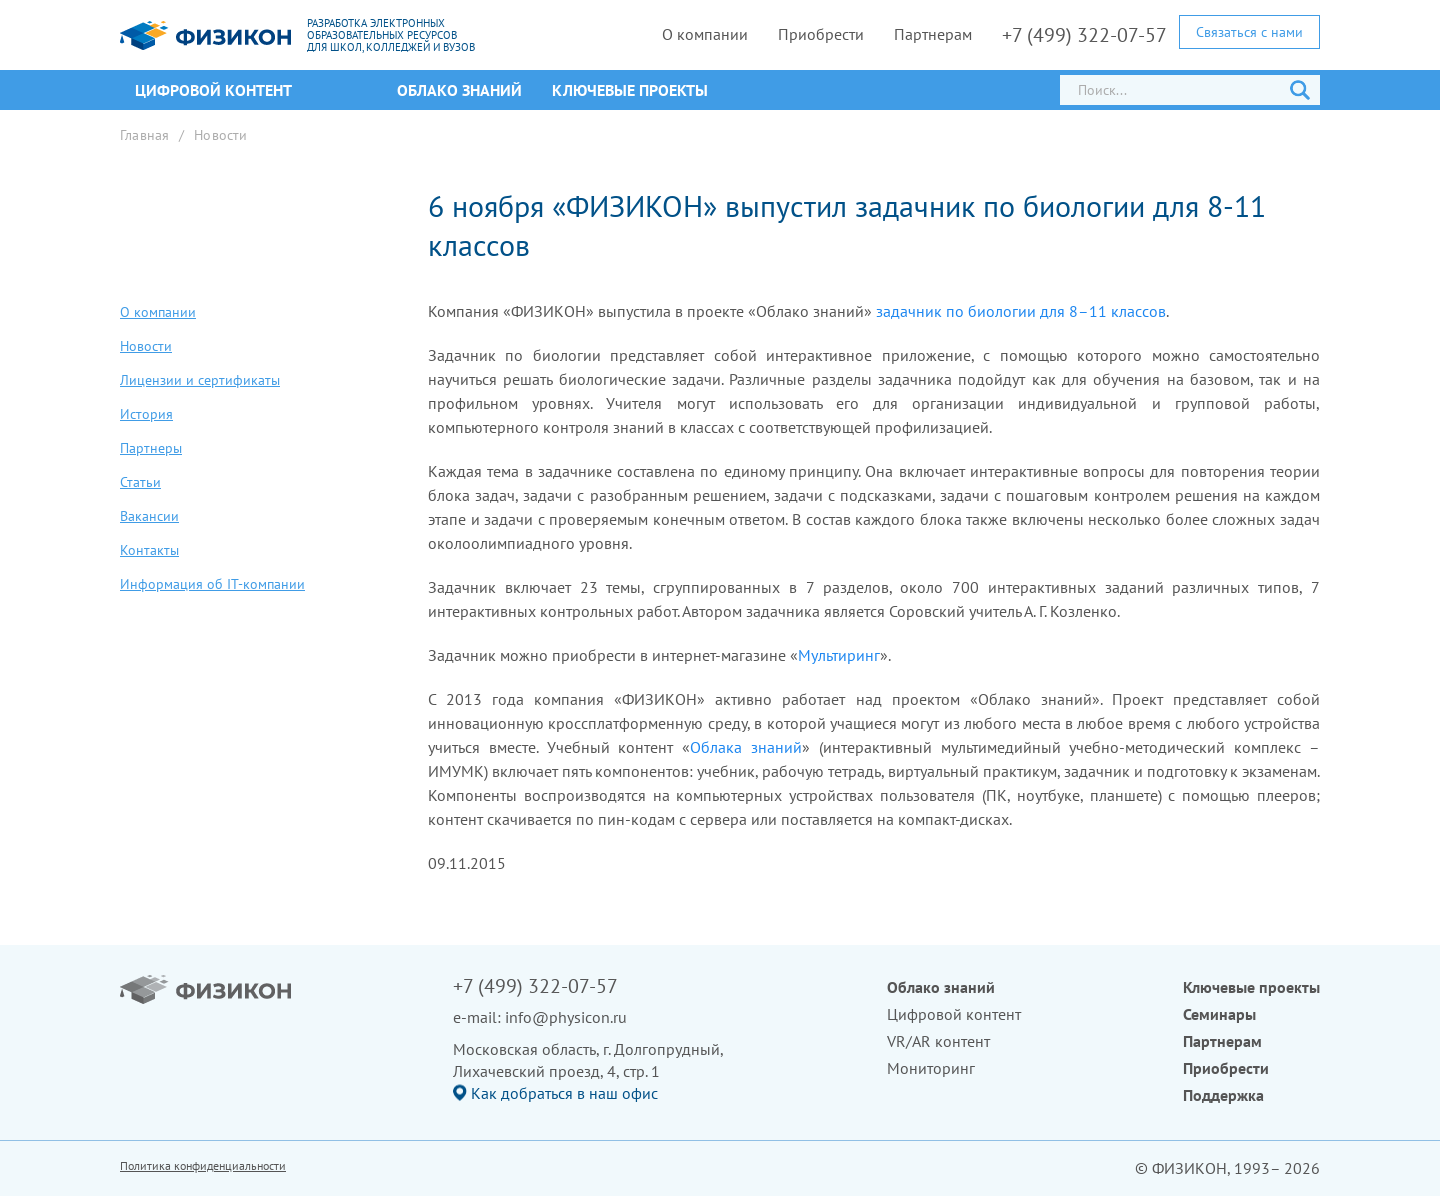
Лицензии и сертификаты (200, 380)
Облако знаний (459, 90)
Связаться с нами (1249, 32)
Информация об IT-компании (212, 584)
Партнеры (151, 448)
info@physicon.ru (566, 1017)
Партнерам (933, 34)
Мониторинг (931, 1068)
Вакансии (149, 516)
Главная (144, 135)
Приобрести (821, 34)
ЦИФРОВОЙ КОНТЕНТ (213, 90)
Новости (220, 135)
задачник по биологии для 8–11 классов (1021, 311)
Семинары (1219, 1014)
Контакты (149, 550)
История (146, 414)
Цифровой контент (954, 1014)
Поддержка (1223, 1095)
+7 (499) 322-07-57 (1084, 35)
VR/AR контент (938, 1041)
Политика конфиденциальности (203, 1165)
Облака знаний (746, 747)
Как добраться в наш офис (564, 1093)
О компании (705, 34)
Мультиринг (839, 655)
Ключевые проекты (630, 90)
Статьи (140, 482)
